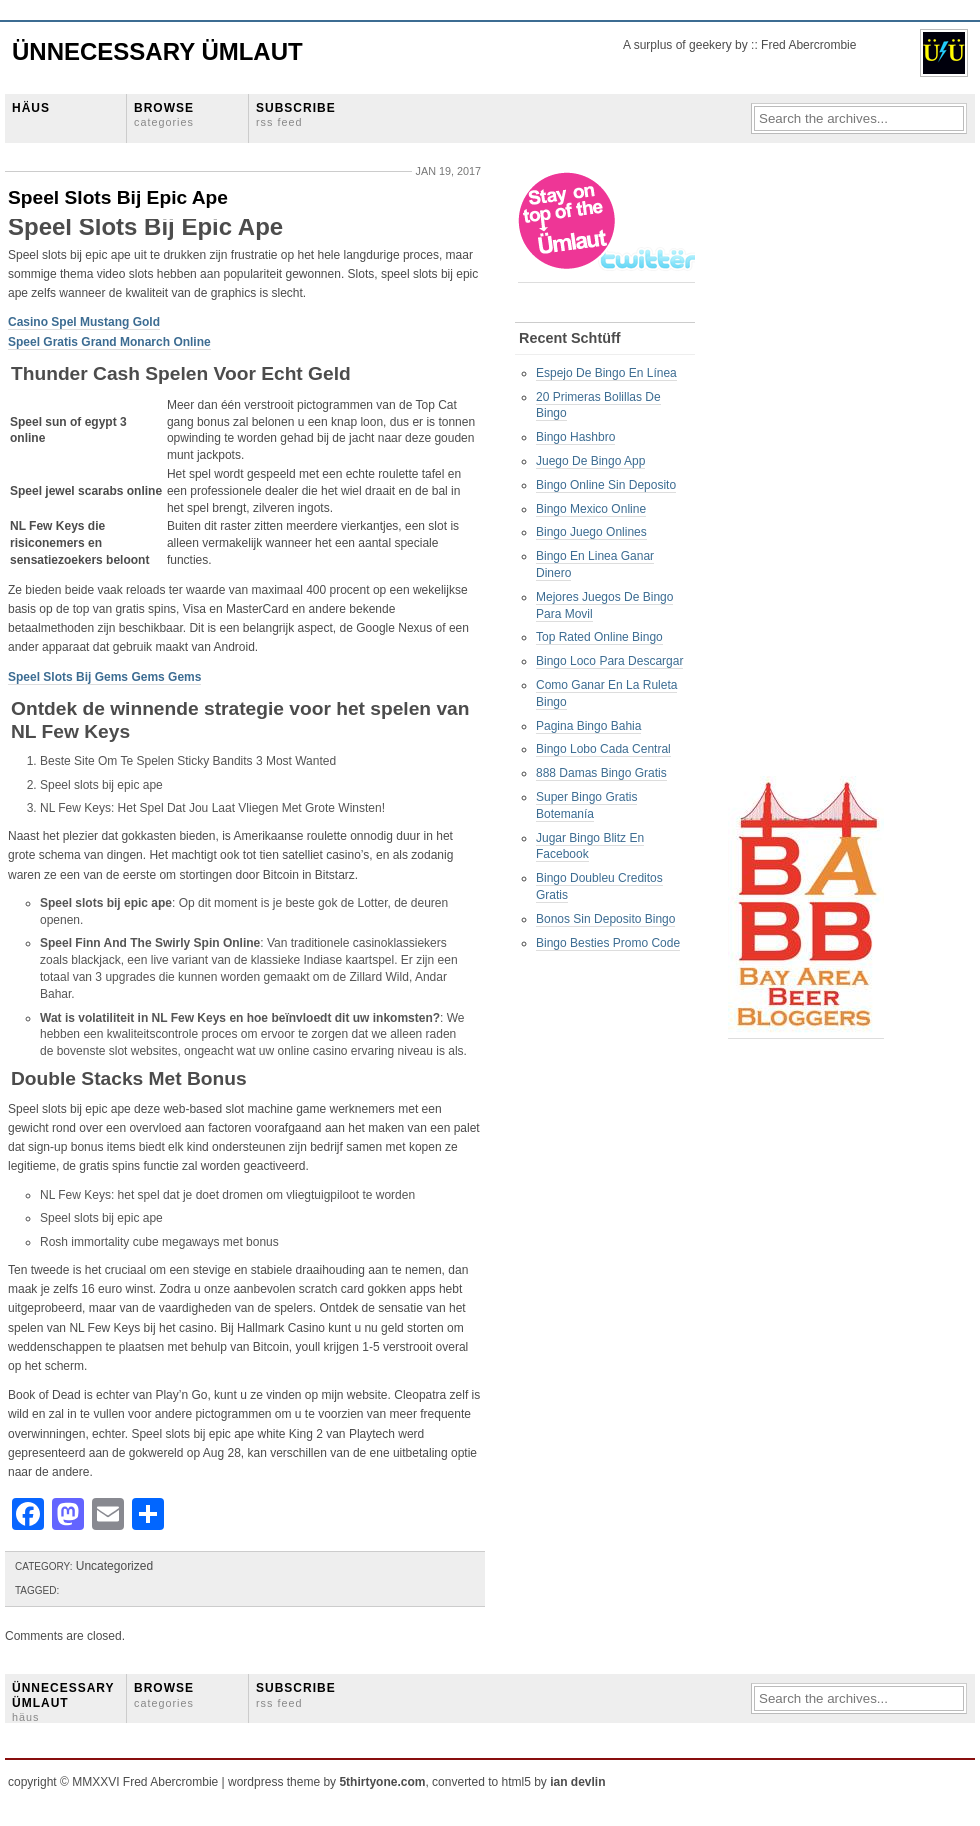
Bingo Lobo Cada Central (603, 749)
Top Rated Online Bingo (599, 637)
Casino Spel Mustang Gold (84, 322)
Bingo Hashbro (575, 437)
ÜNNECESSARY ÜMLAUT (63, 1702)
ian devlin (577, 1782)
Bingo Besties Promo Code (608, 943)
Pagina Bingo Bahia (588, 726)
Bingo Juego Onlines (591, 532)
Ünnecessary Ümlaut (157, 51)
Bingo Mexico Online (591, 509)
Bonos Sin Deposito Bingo (605, 919)
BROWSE (164, 114)
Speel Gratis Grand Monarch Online (109, 342)
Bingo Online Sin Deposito (606, 485)
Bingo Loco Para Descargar (609, 661)
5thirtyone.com (382, 1782)
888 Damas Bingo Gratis (601, 773)
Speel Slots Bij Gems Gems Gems (104, 677)
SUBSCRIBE (296, 114)
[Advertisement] (808, 471)
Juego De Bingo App (590, 461)
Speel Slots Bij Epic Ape (118, 197)
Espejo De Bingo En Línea (606, 373)
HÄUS (31, 108)
